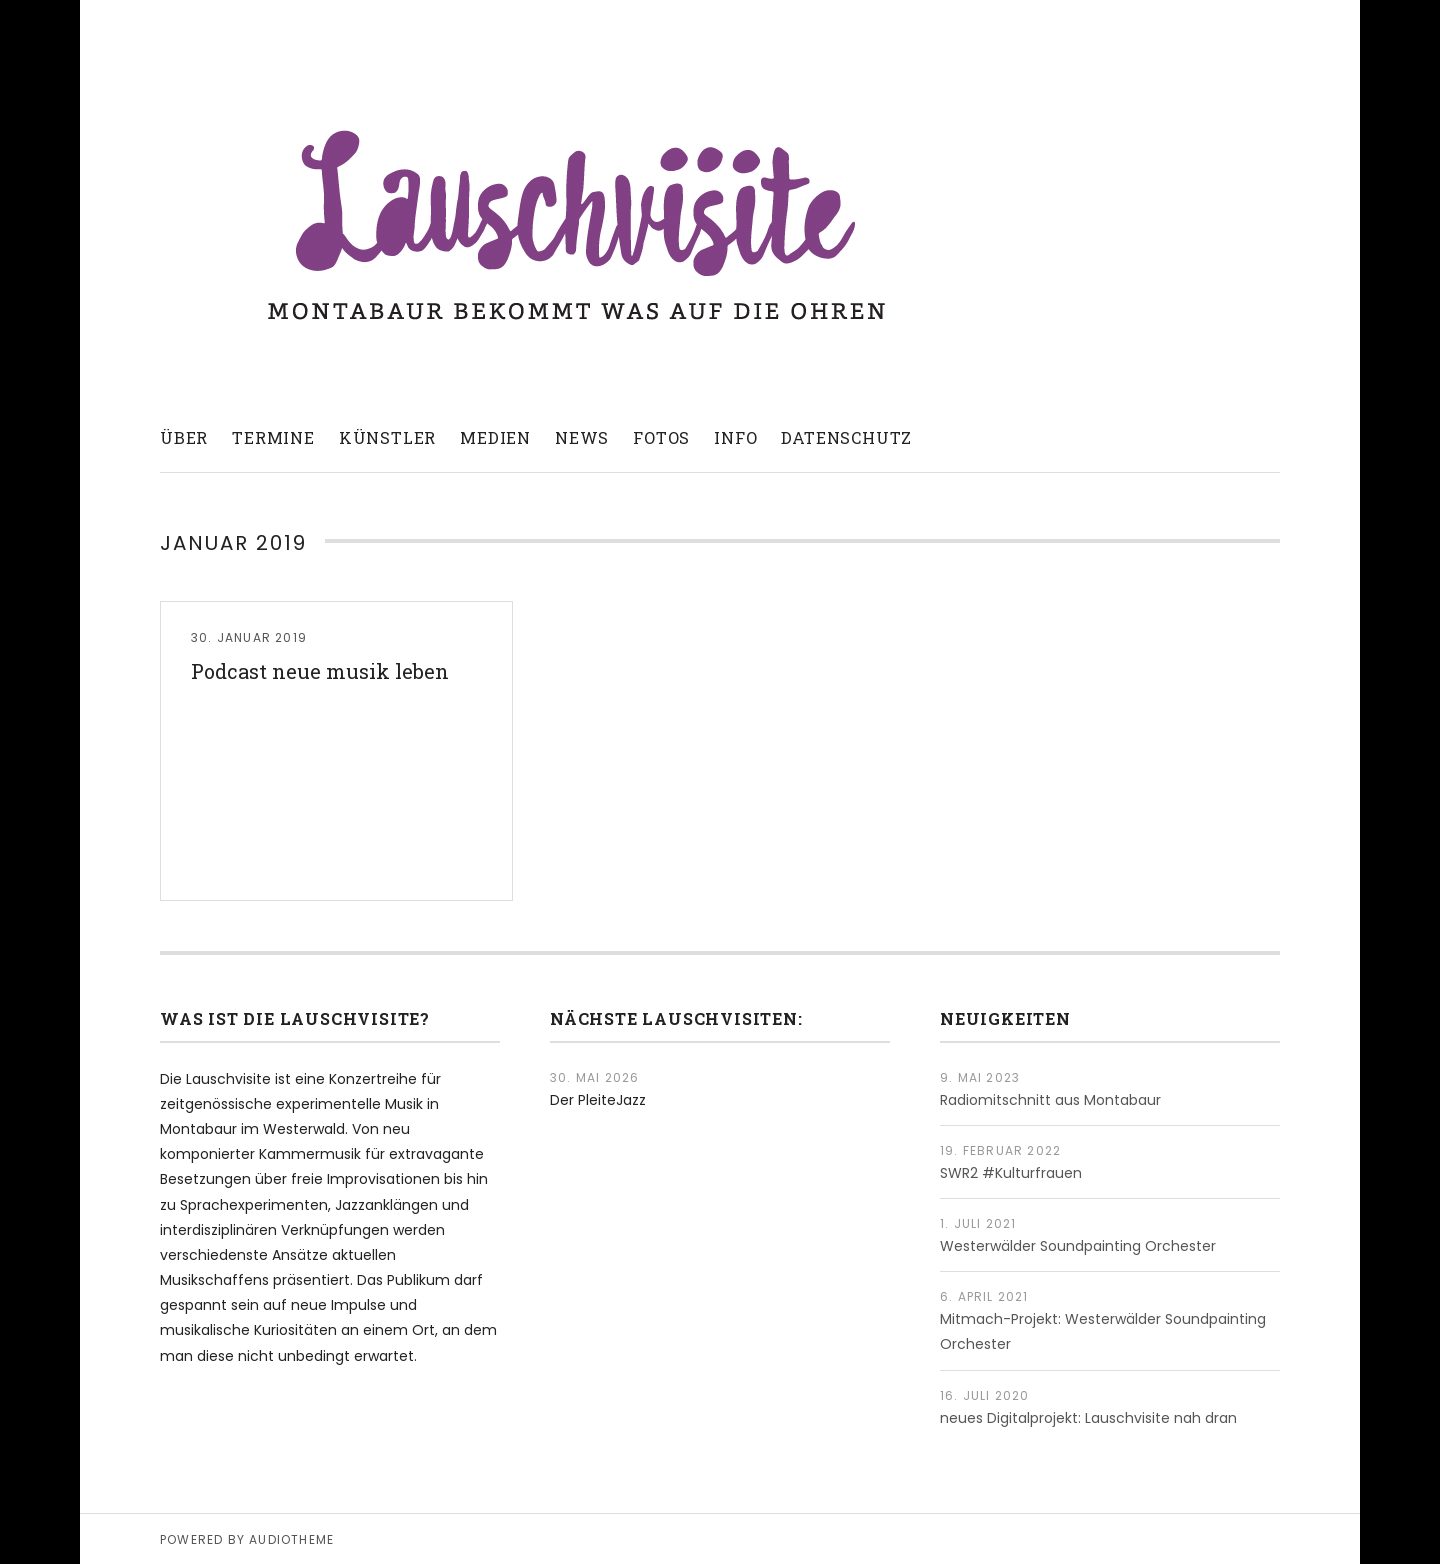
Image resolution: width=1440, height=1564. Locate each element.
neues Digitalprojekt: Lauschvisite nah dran (1088, 1418)
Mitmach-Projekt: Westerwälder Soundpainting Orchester (1103, 1331)
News (582, 437)
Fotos (661, 437)
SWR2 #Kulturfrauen (1011, 1173)
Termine (273, 437)
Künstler (387, 437)
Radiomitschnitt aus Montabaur (1050, 1100)
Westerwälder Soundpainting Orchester (1078, 1246)
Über (184, 437)
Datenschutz (846, 437)
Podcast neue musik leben (320, 671)
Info (735, 437)
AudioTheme (291, 1539)
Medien (495, 437)
